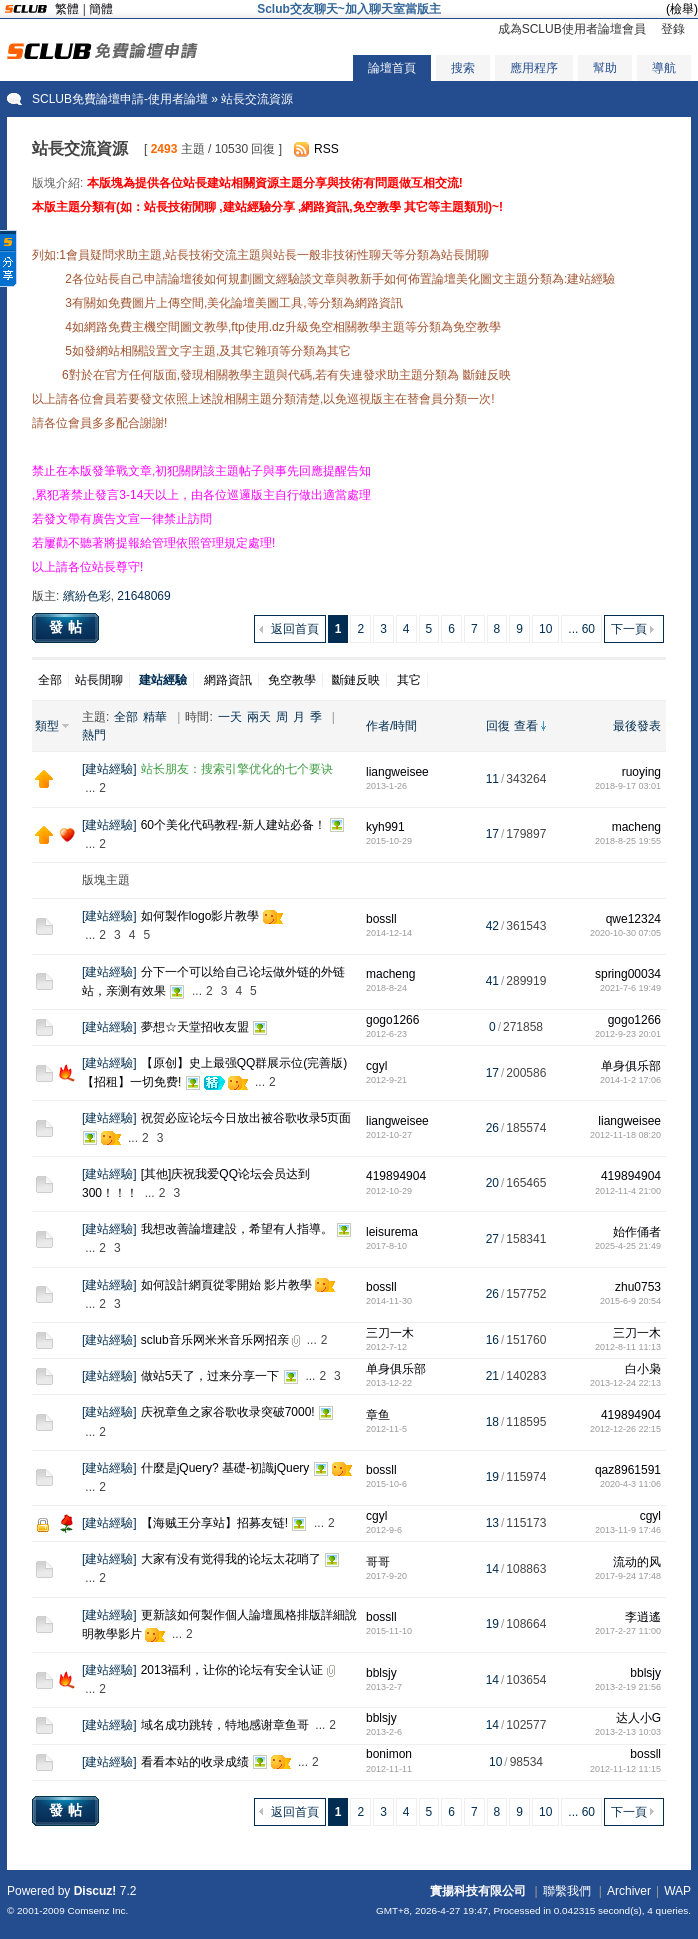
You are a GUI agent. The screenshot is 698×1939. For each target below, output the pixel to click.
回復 (498, 726)
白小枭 (643, 1369)
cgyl (376, 1066)
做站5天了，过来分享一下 (210, 1376)
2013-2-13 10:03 (628, 1732)
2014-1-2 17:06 (630, 1080)
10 (545, 629)
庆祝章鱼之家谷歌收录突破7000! (228, 1412)
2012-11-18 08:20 (625, 1135)
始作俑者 (637, 1232)
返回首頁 (295, 629)
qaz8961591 (628, 1470)
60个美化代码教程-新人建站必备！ (233, 825)
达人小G (638, 1718)
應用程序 (534, 68)
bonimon (389, 1754)
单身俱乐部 (631, 1066)
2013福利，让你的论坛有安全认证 (232, 1670)
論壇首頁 (392, 68)
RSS (326, 149)
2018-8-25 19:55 (628, 841)
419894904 (396, 1176)
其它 (409, 680)
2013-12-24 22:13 (625, 1383)
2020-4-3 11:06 (630, 1484)
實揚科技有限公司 (478, 1891)
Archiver (629, 1891)
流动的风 (637, 1562)
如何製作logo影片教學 (200, 916)
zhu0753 (638, 1287)
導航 (664, 68)
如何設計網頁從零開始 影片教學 (226, 1285)
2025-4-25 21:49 (628, 1246)
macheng (636, 827)
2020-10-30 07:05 (625, 933)
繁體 (67, 9)
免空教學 (292, 680)
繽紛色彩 (87, 596)
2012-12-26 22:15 (625, 1429)
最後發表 (637, 726)
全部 (50, 680)
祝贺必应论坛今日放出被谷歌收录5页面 (246, 1118)
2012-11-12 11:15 (625, 1769)
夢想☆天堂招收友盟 (195, 1027)
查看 (526, 726)
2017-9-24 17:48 (628, 1576)
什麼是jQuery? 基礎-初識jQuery (225, 1468)
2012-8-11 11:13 (628, 1347)
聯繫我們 (567, 1891)
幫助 (605, 68)
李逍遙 (643, 1617)
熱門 (94, 735)
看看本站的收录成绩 (195, 1762)
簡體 (101, 9)
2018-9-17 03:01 (628, 786)
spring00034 (628, 974)
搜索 (463, 68)
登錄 (673, 29)
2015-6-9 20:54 (630, 1301)
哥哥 (378, 1562)
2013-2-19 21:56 (628, 1687)
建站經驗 (109, 769)
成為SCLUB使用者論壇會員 (572, 29)
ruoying (641, 772)
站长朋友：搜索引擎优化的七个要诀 (237, 769)
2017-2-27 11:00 (628, 1631)
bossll (381, 919)
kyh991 (385, 827)
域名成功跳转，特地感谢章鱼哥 (225, 1725)
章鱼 (378, 1415)
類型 (47, 726)
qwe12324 (633, 919)
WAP (677, 1891)
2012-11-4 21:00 (628, 1191)
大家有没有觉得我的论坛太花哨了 (231, 1559)
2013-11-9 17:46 (628, 1530)
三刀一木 (390, 1333)
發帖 (68, 627)
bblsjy (381, 1673)
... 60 (581, 629)
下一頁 (629, 629)
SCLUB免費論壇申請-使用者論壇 (120, 99)
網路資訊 (228, 680)
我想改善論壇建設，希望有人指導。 (237, 1229)
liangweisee (397, 772)
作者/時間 (391, 726)
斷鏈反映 (356, 680)
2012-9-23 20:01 (628, 1034)
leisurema (392, 1232)
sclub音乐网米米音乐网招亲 (215, 1340)
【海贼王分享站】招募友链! (214, 1523)
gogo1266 (392, 1020)
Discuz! (95, 1891)
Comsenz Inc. (97, 1910)
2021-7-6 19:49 (630, 988)
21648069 (143, 596)
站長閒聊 (99, 680)
